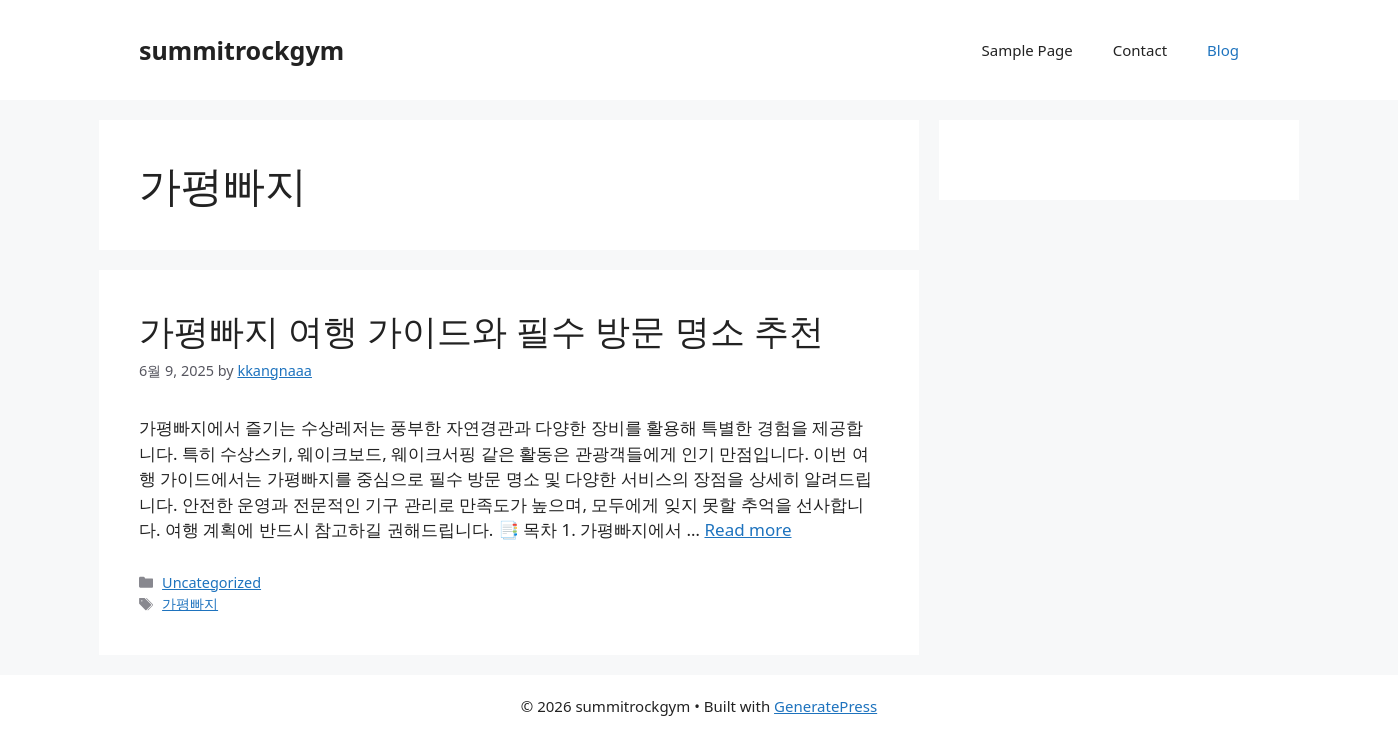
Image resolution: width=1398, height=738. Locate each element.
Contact (1140, 50)
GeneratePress (825, 706)
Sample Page (1026, 50)
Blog (1223, 50)
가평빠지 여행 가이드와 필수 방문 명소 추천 (481, 330)
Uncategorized (211, 582)
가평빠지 (190, 603)
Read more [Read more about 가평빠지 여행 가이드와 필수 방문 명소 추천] (747, 529)
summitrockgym (241, 50)
